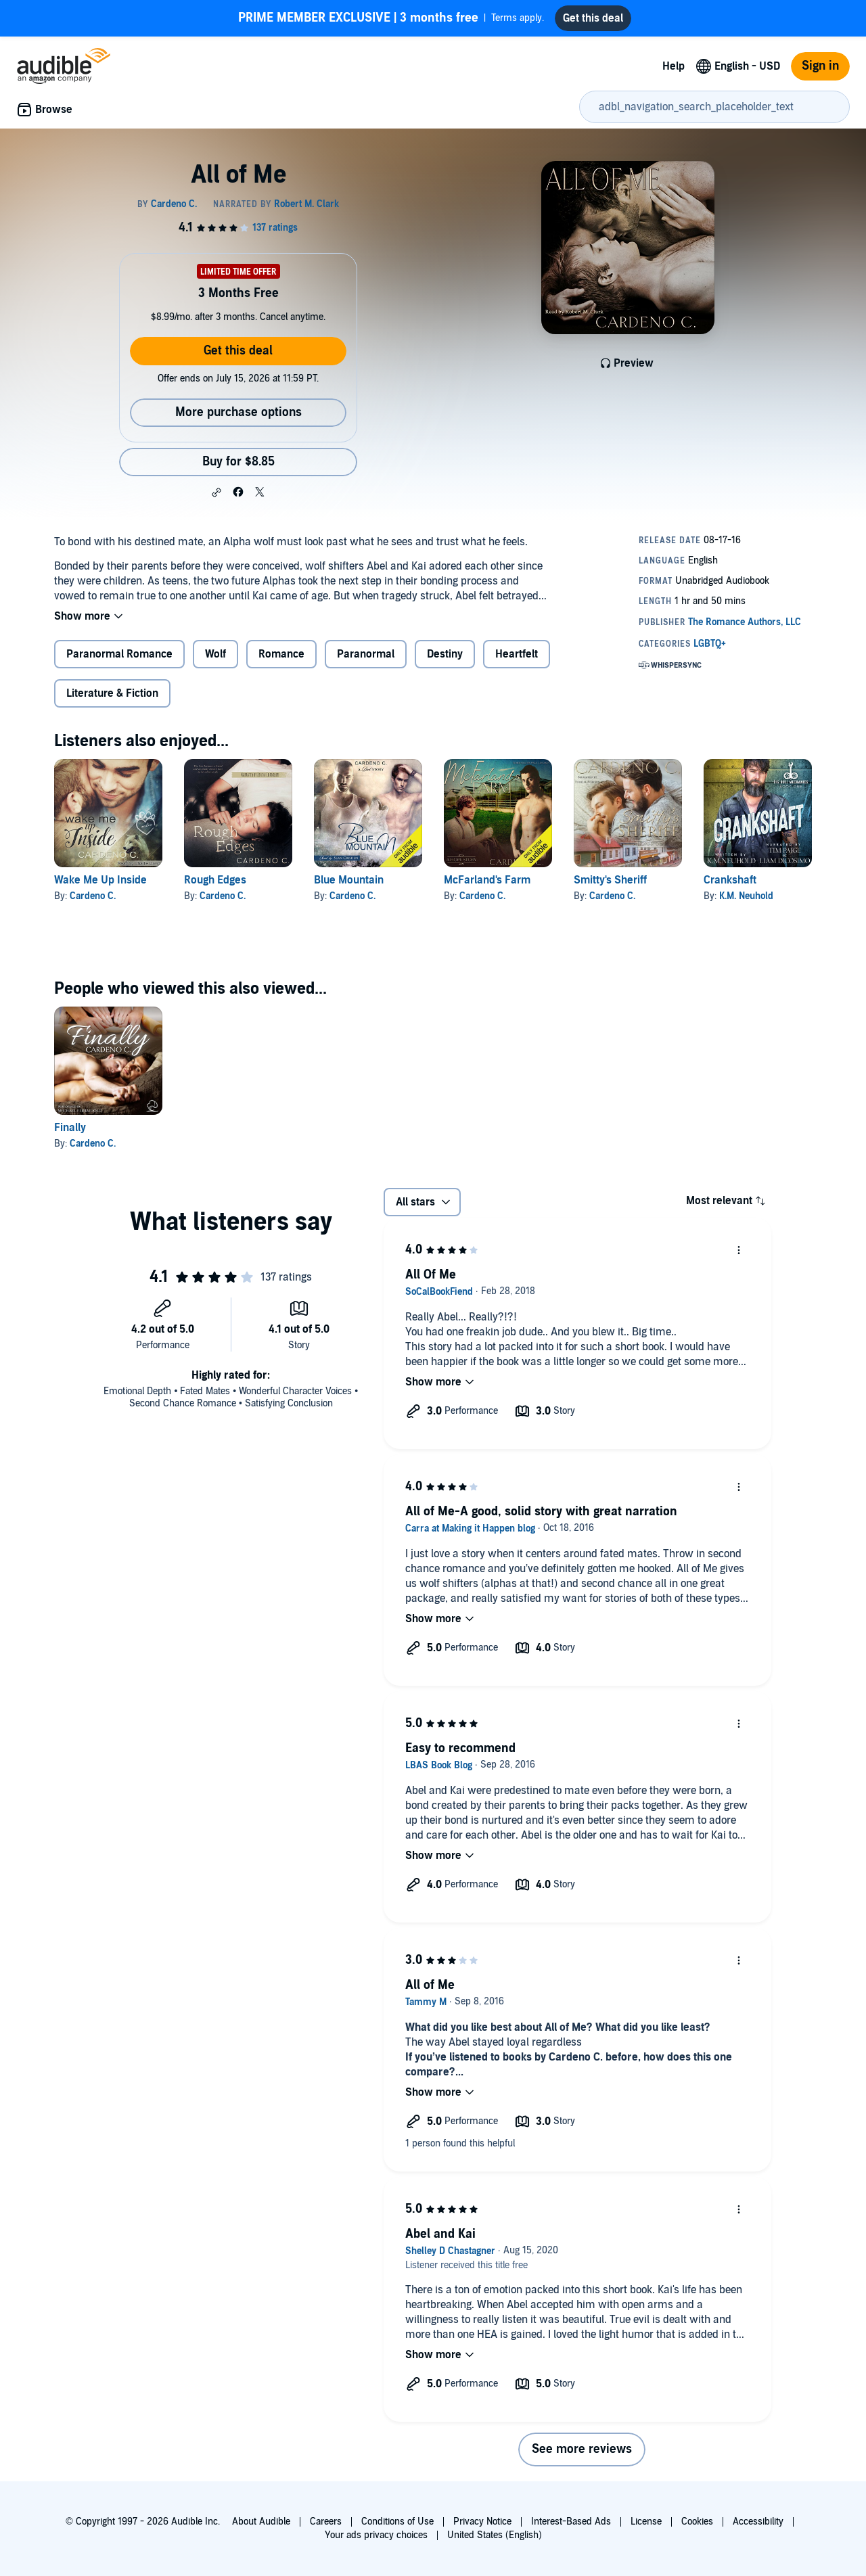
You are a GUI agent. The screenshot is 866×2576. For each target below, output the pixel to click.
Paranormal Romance (119, 654)
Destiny (445, 654)
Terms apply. (391, 18)
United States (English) (494, 2535)
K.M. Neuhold (746, 896)
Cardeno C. (93, 896)
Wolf (215, 654)
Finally (70, 1127)
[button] (216, 492)
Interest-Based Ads (571, 2521)
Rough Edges (215, 880)
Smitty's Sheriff (610, 880)
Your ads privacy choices (376, 2535)
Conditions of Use (397, 2521)
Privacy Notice (482, 2521)
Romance (281, 654)
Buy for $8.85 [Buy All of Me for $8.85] (238, 462)
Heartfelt (516, 654)
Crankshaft (730, 880)
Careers (326, 2521)
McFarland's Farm (487, 880)
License (646, 2521)
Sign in (820, 66)
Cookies (697, 2521)
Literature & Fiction (112, 693)
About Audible (261, 2521)
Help (673, 66)
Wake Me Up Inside (100, 880)
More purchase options (238, 412)
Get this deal (238, 351)
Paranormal (365, 654)
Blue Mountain (349, 880)
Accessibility (758, 2521)
